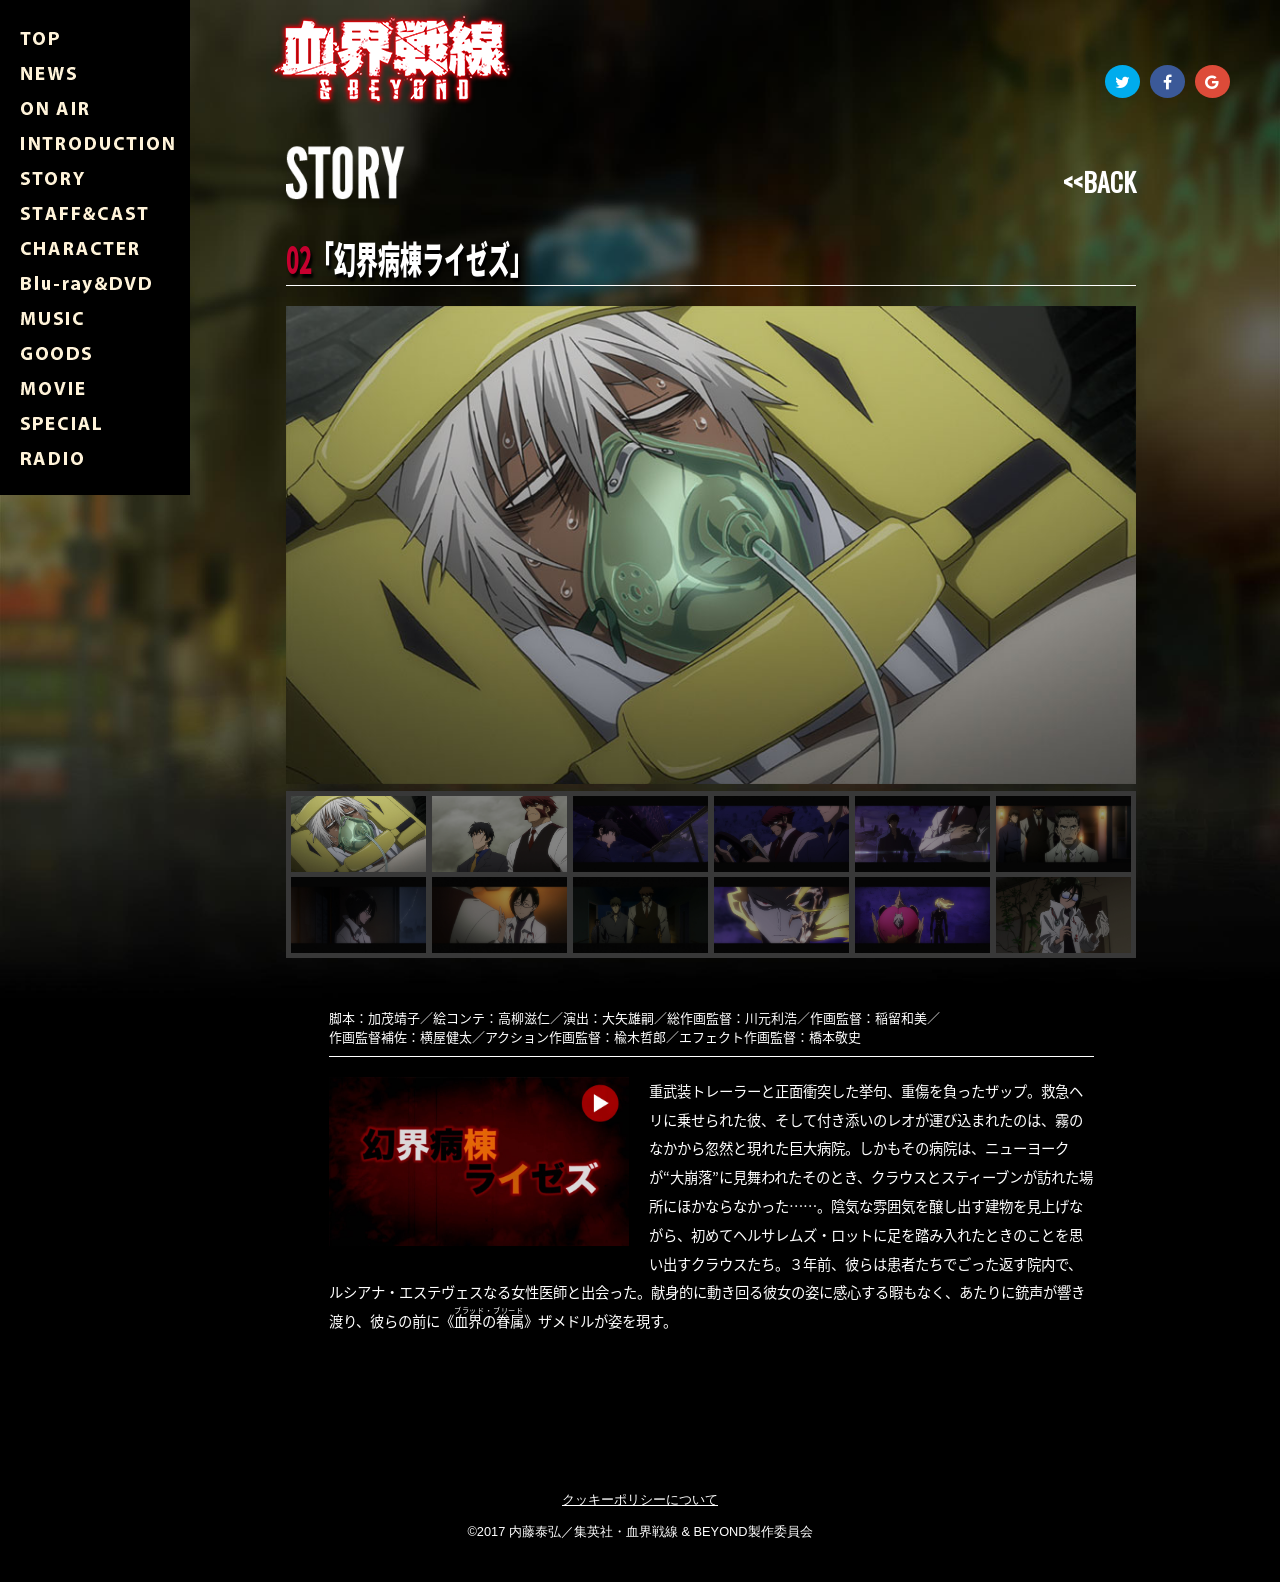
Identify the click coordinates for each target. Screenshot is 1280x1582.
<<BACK (1099, 181)
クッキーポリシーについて (640, 1499)
